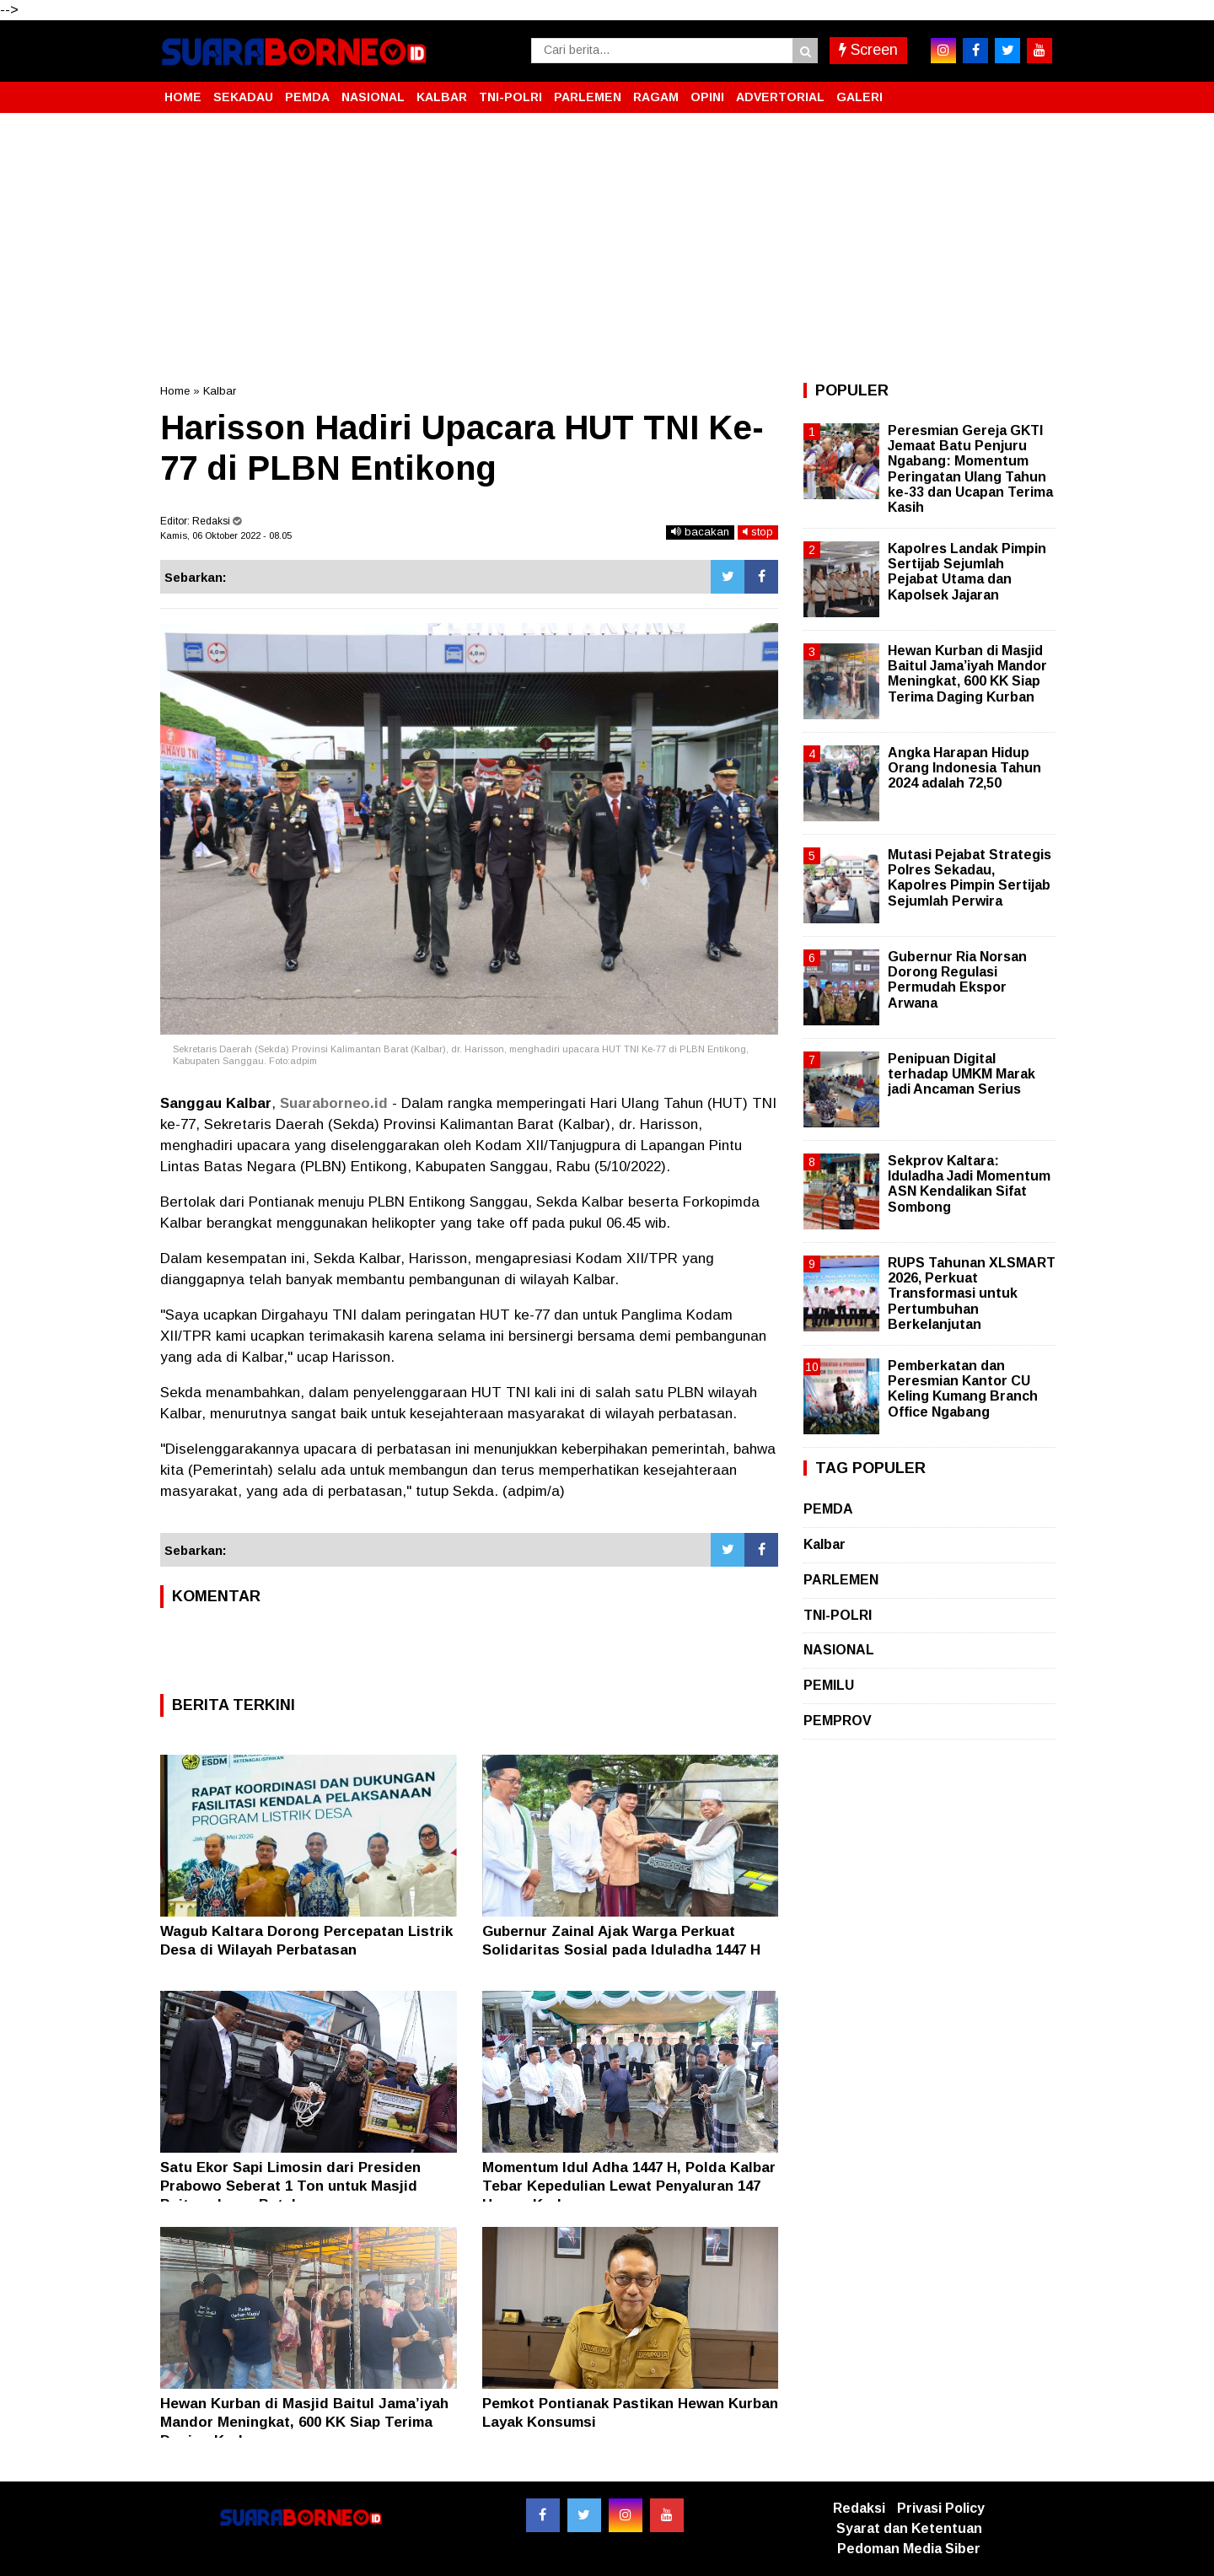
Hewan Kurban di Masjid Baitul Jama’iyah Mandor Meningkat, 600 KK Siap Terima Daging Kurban (304, 2422)
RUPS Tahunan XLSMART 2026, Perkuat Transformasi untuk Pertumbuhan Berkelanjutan (972, 1293)
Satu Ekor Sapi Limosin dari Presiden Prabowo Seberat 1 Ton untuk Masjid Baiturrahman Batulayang (290, 2186)
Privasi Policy (941, 2508)
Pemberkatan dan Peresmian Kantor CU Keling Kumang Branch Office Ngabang (963, 1388)
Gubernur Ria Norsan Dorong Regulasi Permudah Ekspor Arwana (957, 979)
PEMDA (307, 97)
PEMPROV (837, 1720)
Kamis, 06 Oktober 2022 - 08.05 (226, 535)
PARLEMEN (587, 97)
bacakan (700, 531)
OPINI (707, 97)
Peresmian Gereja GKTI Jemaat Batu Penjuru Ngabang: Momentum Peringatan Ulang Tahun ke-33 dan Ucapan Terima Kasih (970, 468)
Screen (868, 49)
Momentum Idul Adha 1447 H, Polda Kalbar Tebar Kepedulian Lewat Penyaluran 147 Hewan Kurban (629, 2186)
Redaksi (859, 2508)
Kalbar (219, 391)
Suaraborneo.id (334, 1103)
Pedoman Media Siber (908, 2548)
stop (758, 531)
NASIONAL (373, 97)
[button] (1037, 90)
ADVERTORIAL (780, 97)
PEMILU (828, 1685)
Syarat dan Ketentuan (909, 2528)
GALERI (859, 97)
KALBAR (441, 97)
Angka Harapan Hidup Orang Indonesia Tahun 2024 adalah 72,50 (964, 767)
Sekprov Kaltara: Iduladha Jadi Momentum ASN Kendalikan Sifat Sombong (969, 1184)
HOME (182, 97)
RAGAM (656, 97)
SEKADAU (243, 97)
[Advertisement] (607, 248)
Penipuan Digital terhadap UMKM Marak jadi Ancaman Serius (961, 1073)
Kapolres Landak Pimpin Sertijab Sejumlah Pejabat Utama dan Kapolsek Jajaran (967, 571)
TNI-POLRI (510, 97)
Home (175, 391)
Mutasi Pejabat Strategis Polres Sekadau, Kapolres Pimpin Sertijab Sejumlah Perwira (969, 877)
